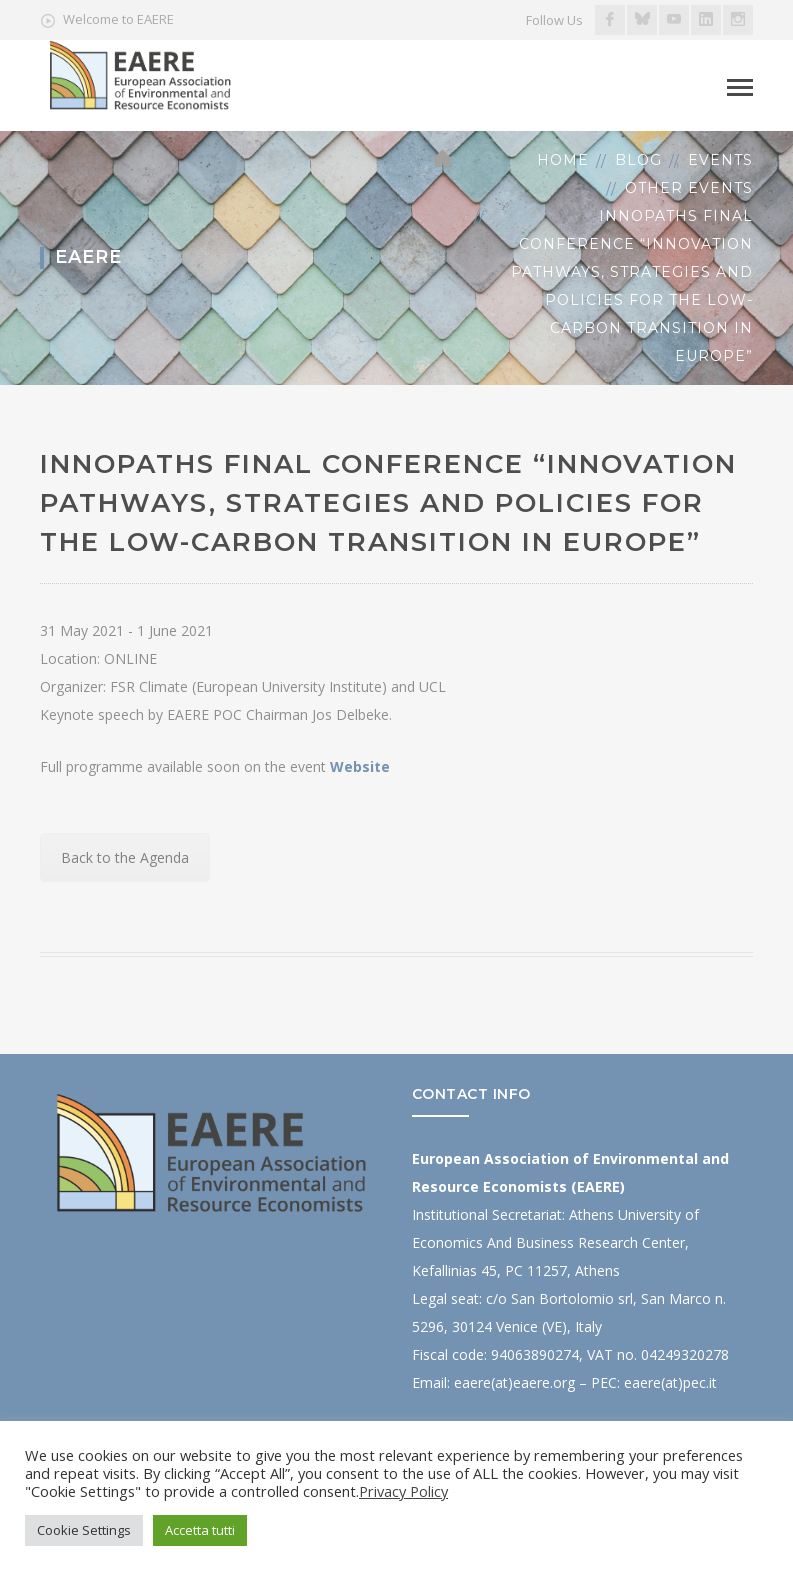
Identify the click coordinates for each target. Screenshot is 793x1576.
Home (563, 160)
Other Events (689, 188)
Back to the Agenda (125, 857)
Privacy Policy (403, 1491)
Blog (638, 160)
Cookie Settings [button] (84, 1530)
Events (720, 160)
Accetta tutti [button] (200, 1530)
